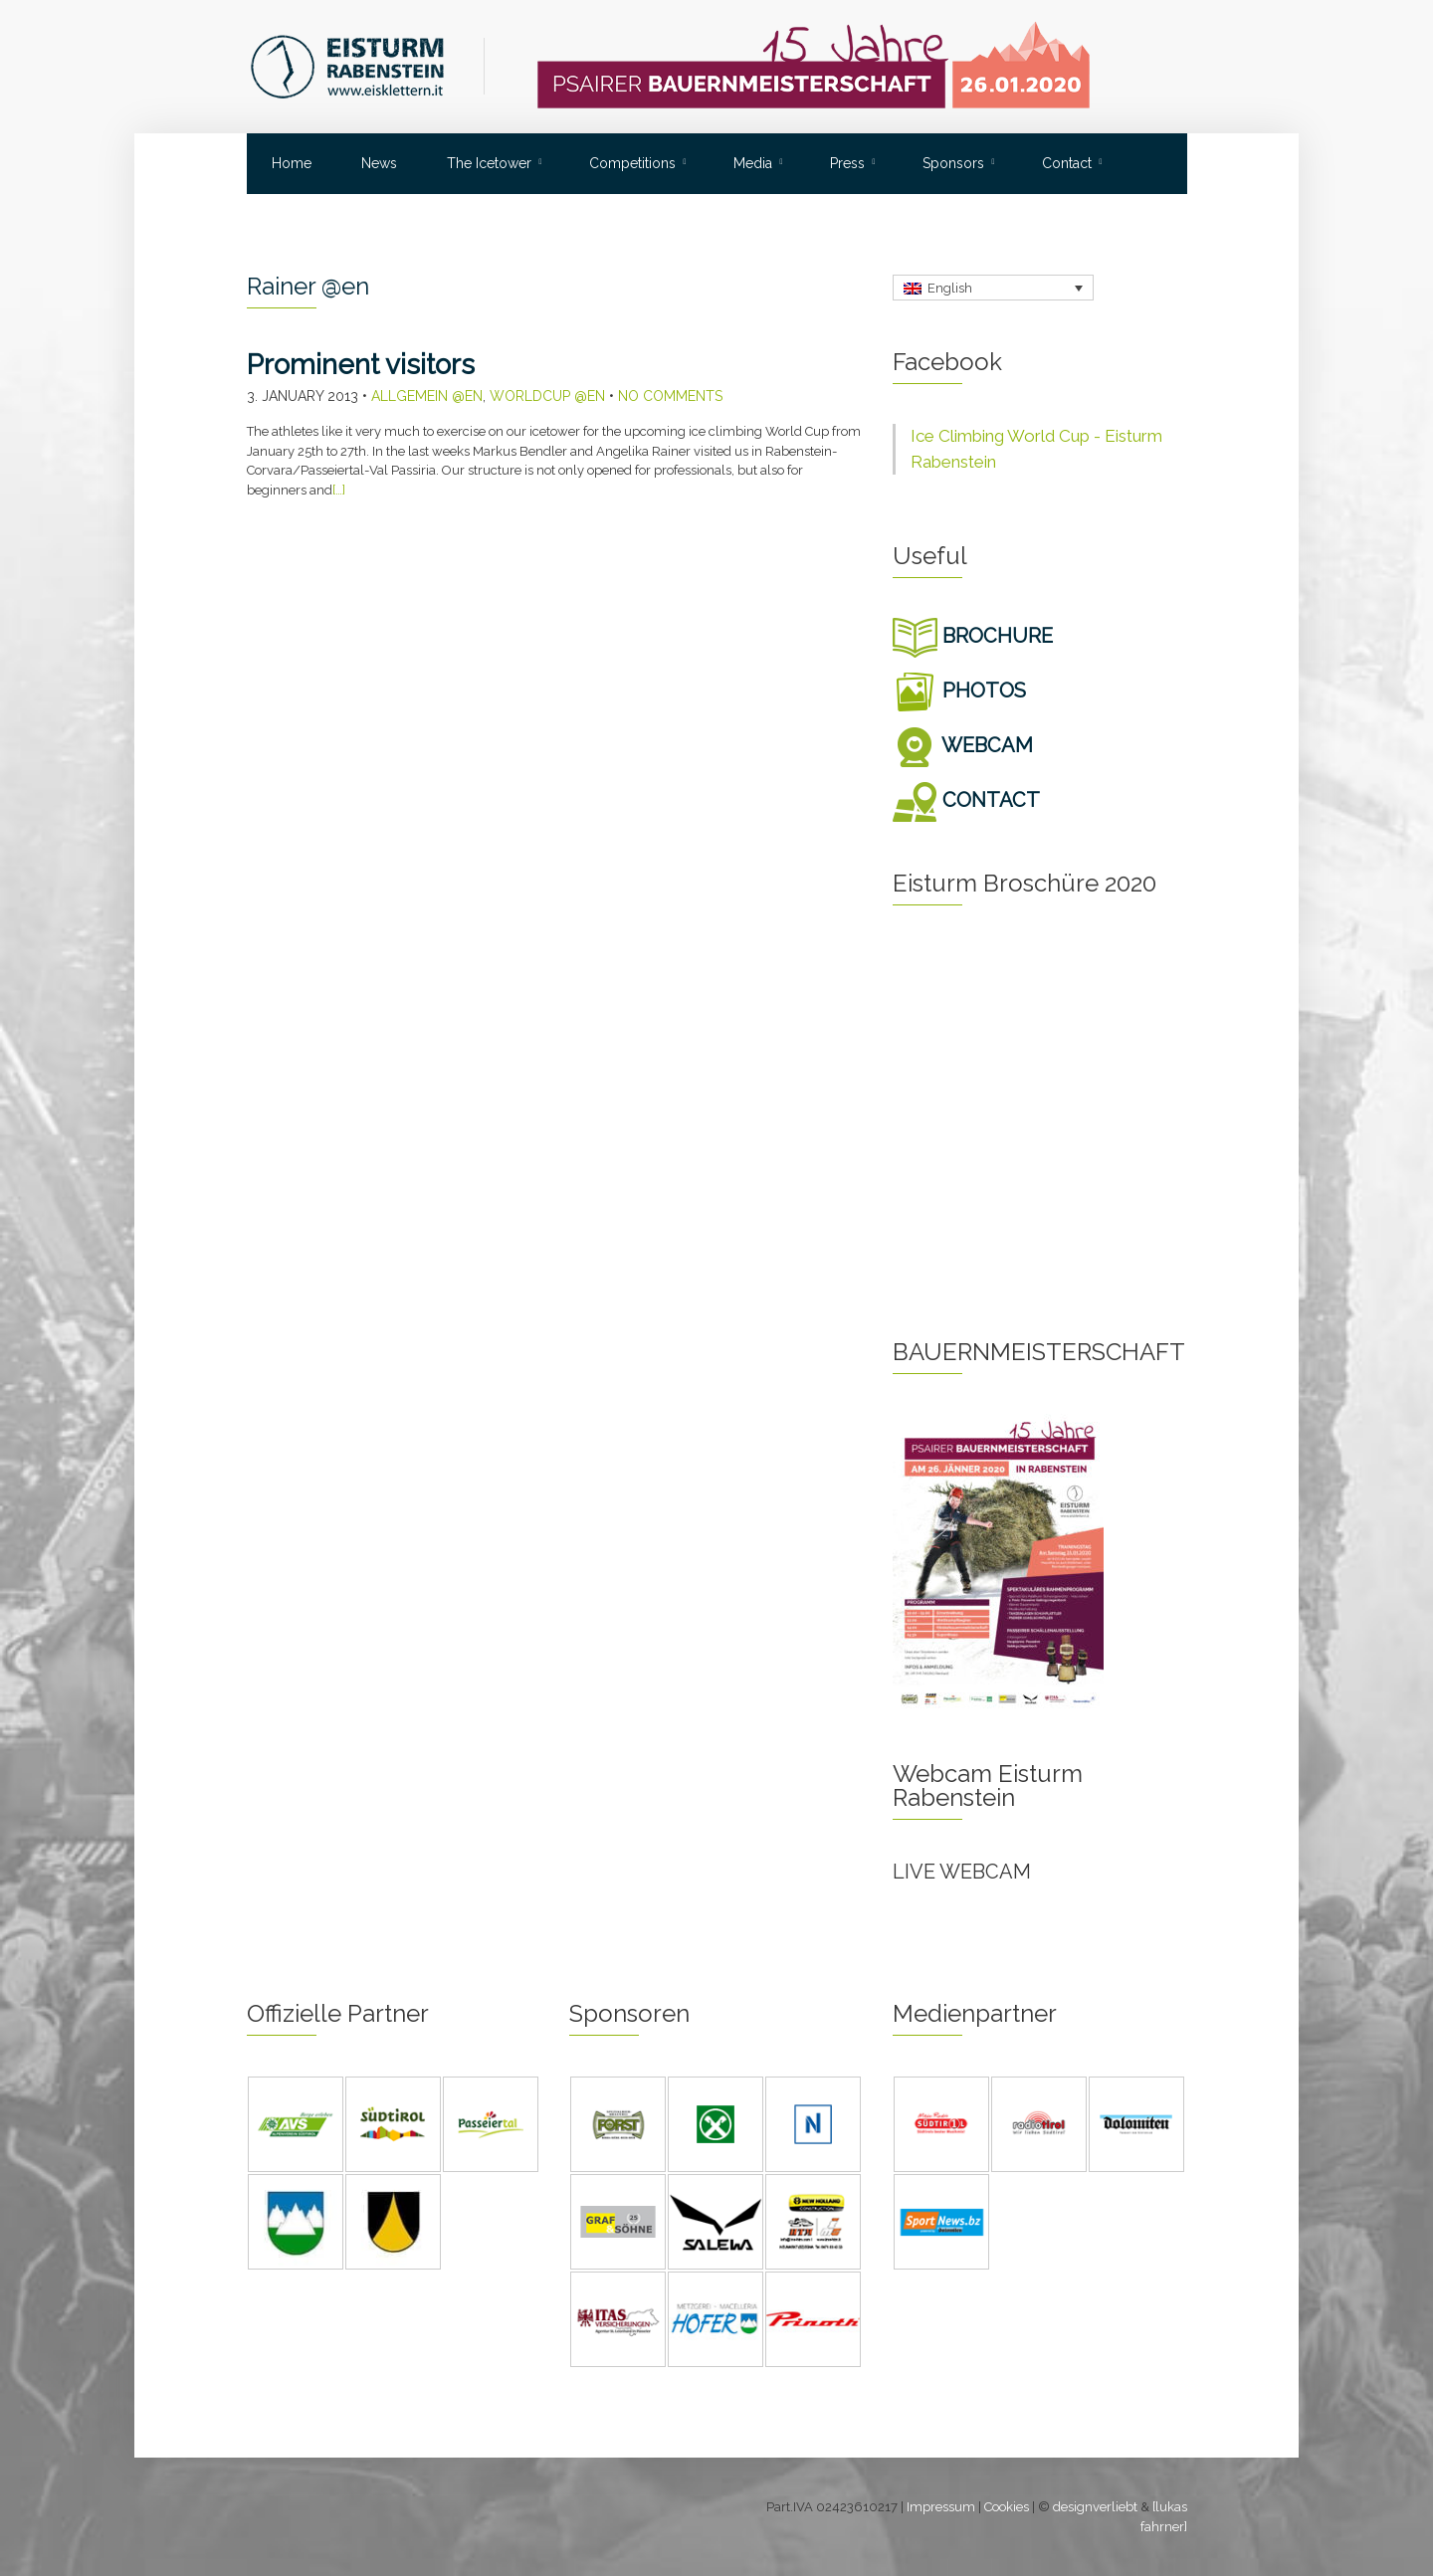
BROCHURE (973, 636)
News (379, 163)
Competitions (632, 163)
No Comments (670, 396)
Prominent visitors (361, 364)
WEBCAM (963, 745)
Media (752, 163)
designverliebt (1095, 2506)
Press (847, 163)
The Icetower (489, 163)
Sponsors (953, 163)
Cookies (1006, 2506)
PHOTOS (959, 690)
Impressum (941, 2506)
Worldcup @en (547, 396)
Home (291, 163)
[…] (338, 490)
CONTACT (966, 800)
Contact (1067, 163)
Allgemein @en (427, 396)
